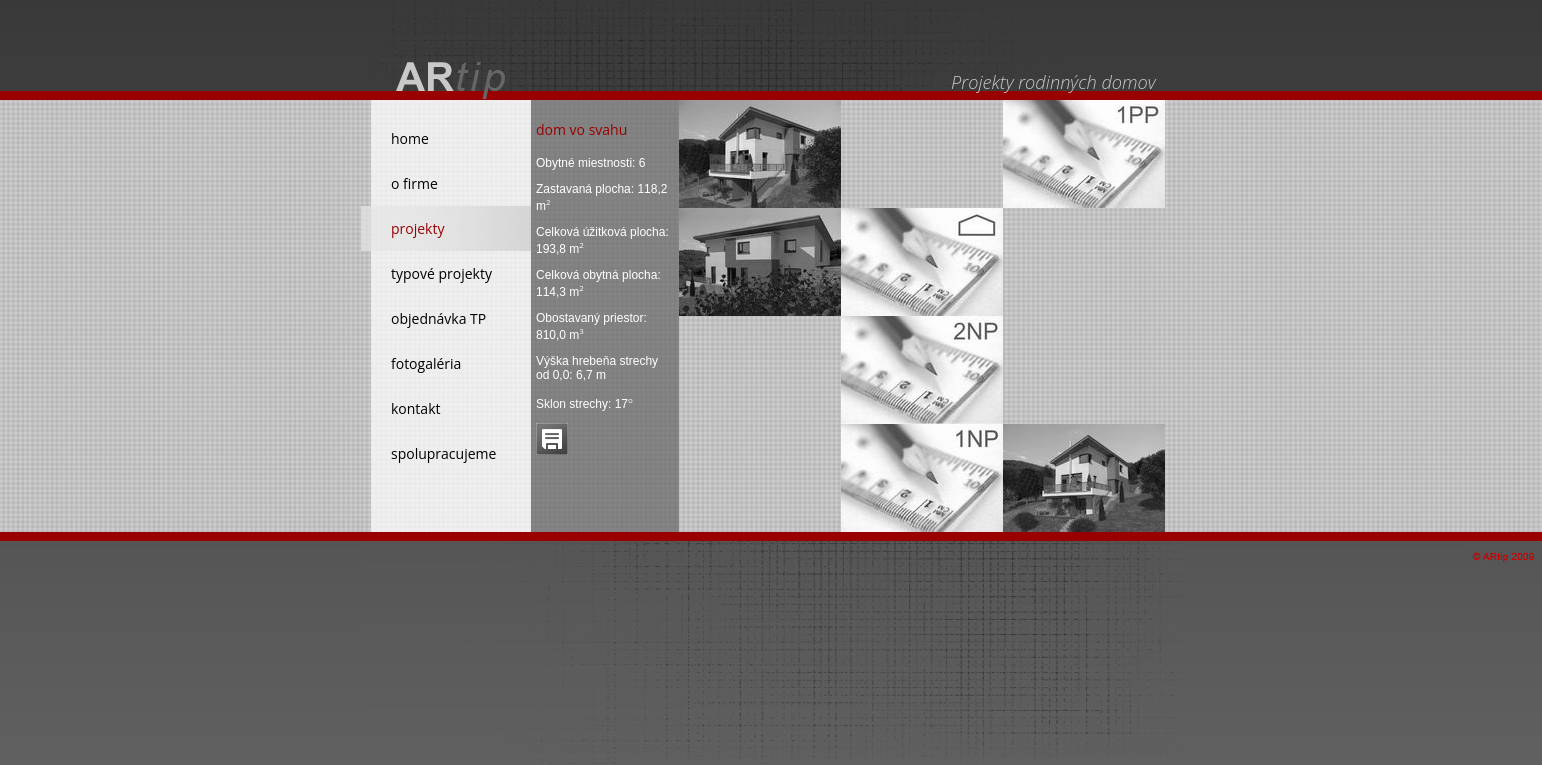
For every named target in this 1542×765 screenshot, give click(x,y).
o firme (414, 183)
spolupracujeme (443, 453)
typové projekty (441, 273)
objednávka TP (438, 318)
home (410, 138)
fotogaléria (426, 363)
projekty (417, 228)
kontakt (415, 408)
